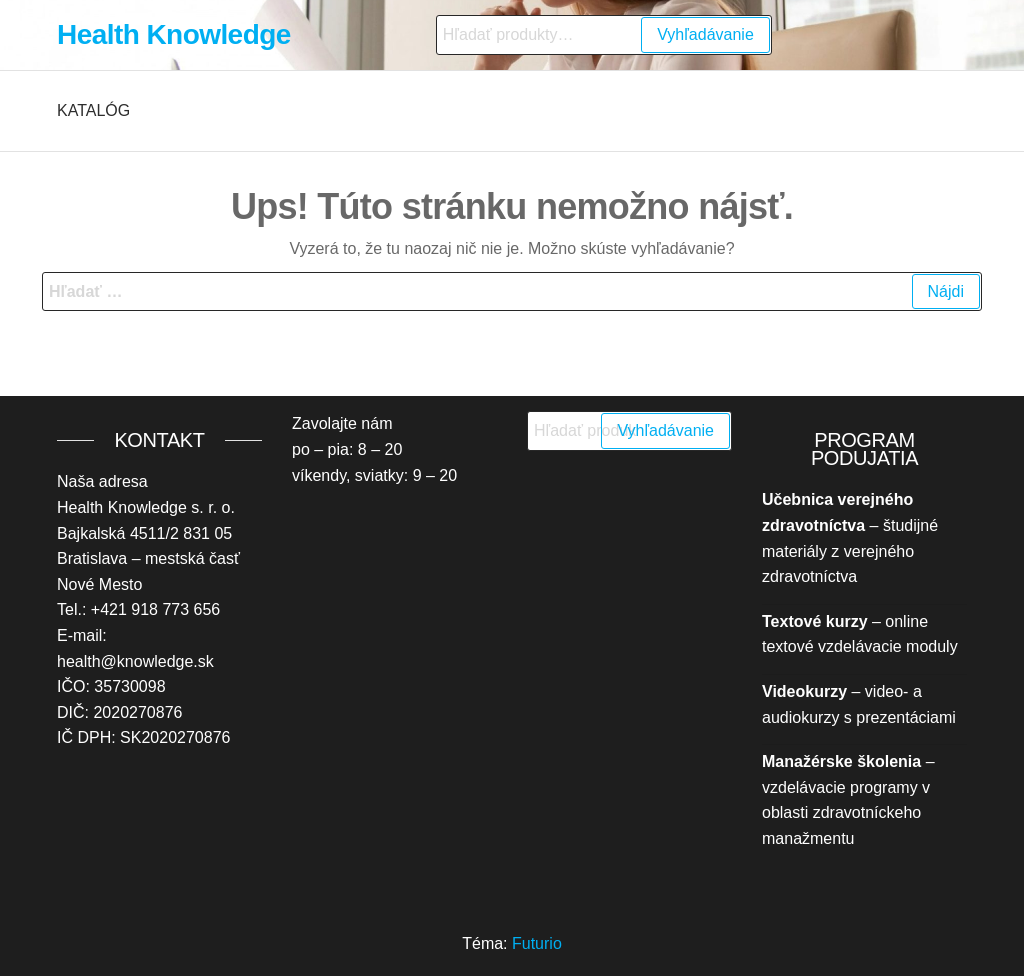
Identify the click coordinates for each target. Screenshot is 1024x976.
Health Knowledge (174, 34)
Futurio (537, 943)
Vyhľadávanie (705, 34)
